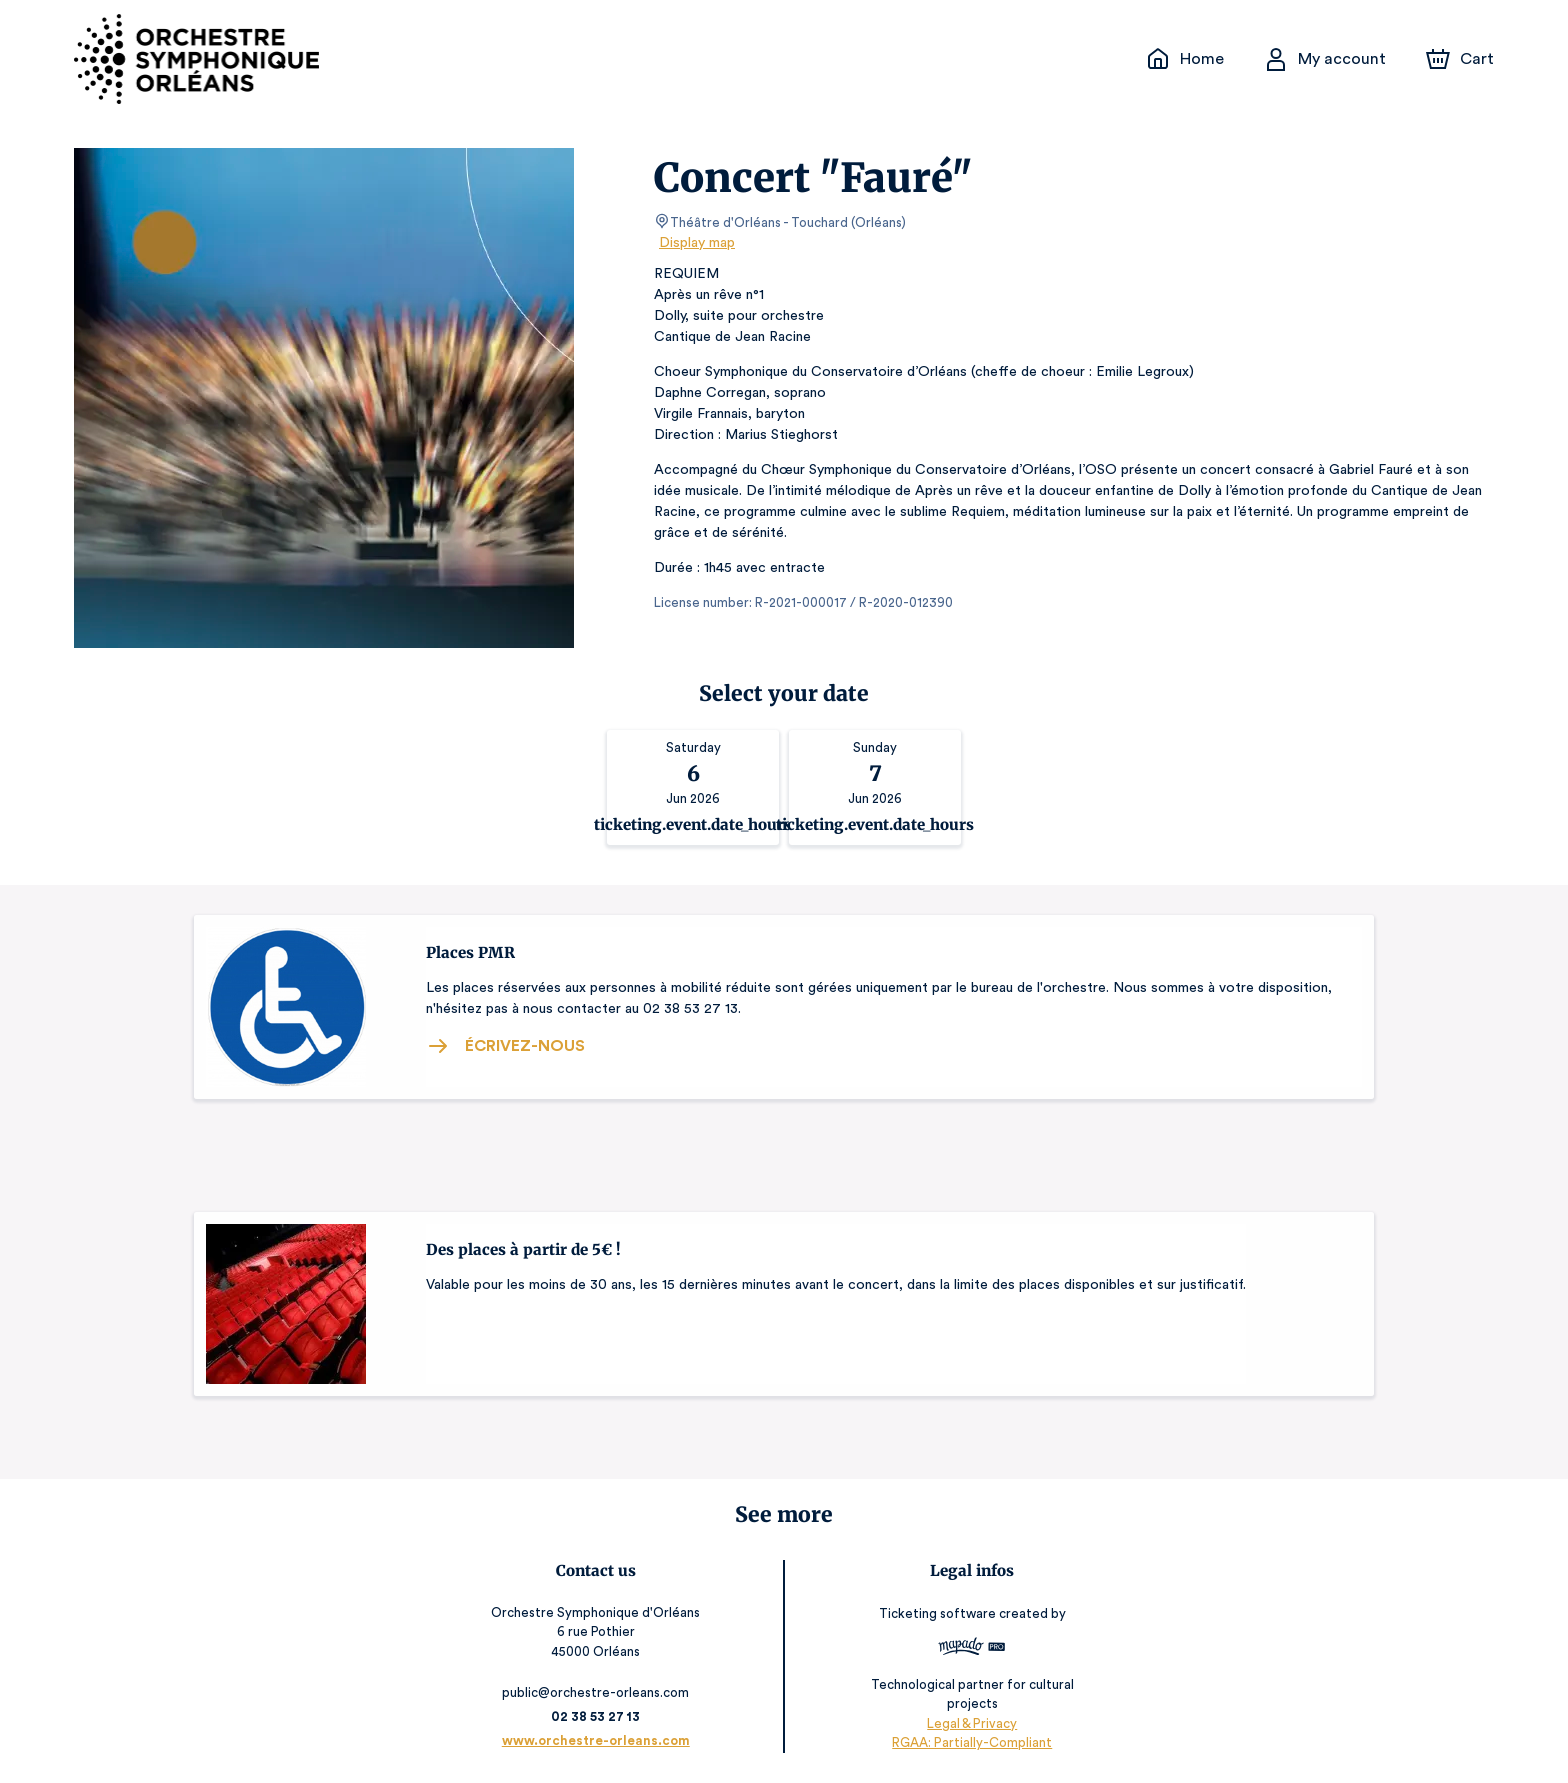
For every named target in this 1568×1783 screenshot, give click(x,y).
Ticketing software (937, 1620)
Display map (697, 243)
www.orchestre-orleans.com (598, 1740)
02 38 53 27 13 (598, 1716)
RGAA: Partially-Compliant (969, 1742)
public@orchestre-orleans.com (598, 1692)
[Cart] (1462, 59)
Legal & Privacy (970, 1723)
